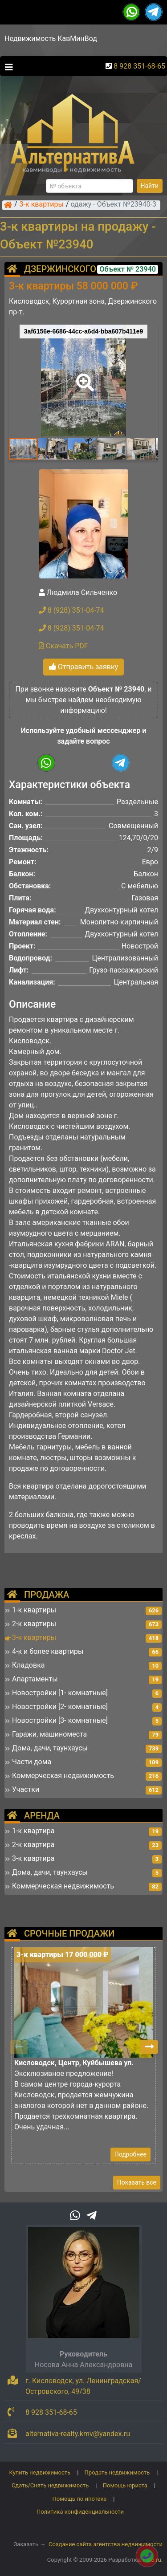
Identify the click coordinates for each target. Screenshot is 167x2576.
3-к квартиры (42, 204)
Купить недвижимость (40, 2472)
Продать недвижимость (117, 2472)
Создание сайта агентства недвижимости (106, 2544)
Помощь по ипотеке (80, 2498)
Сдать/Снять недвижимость (50, 2485)
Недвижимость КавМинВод (50, 38)
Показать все (136, 2182)
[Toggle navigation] (6, 66)
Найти (150, 185)
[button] (83, 376)
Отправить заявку (83, 667)
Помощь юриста (125, 2485)
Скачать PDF (63, 646)
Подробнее (130, 2154)
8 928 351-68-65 (139, 66)
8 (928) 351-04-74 (71, 610)
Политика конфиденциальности (80, 2511)
